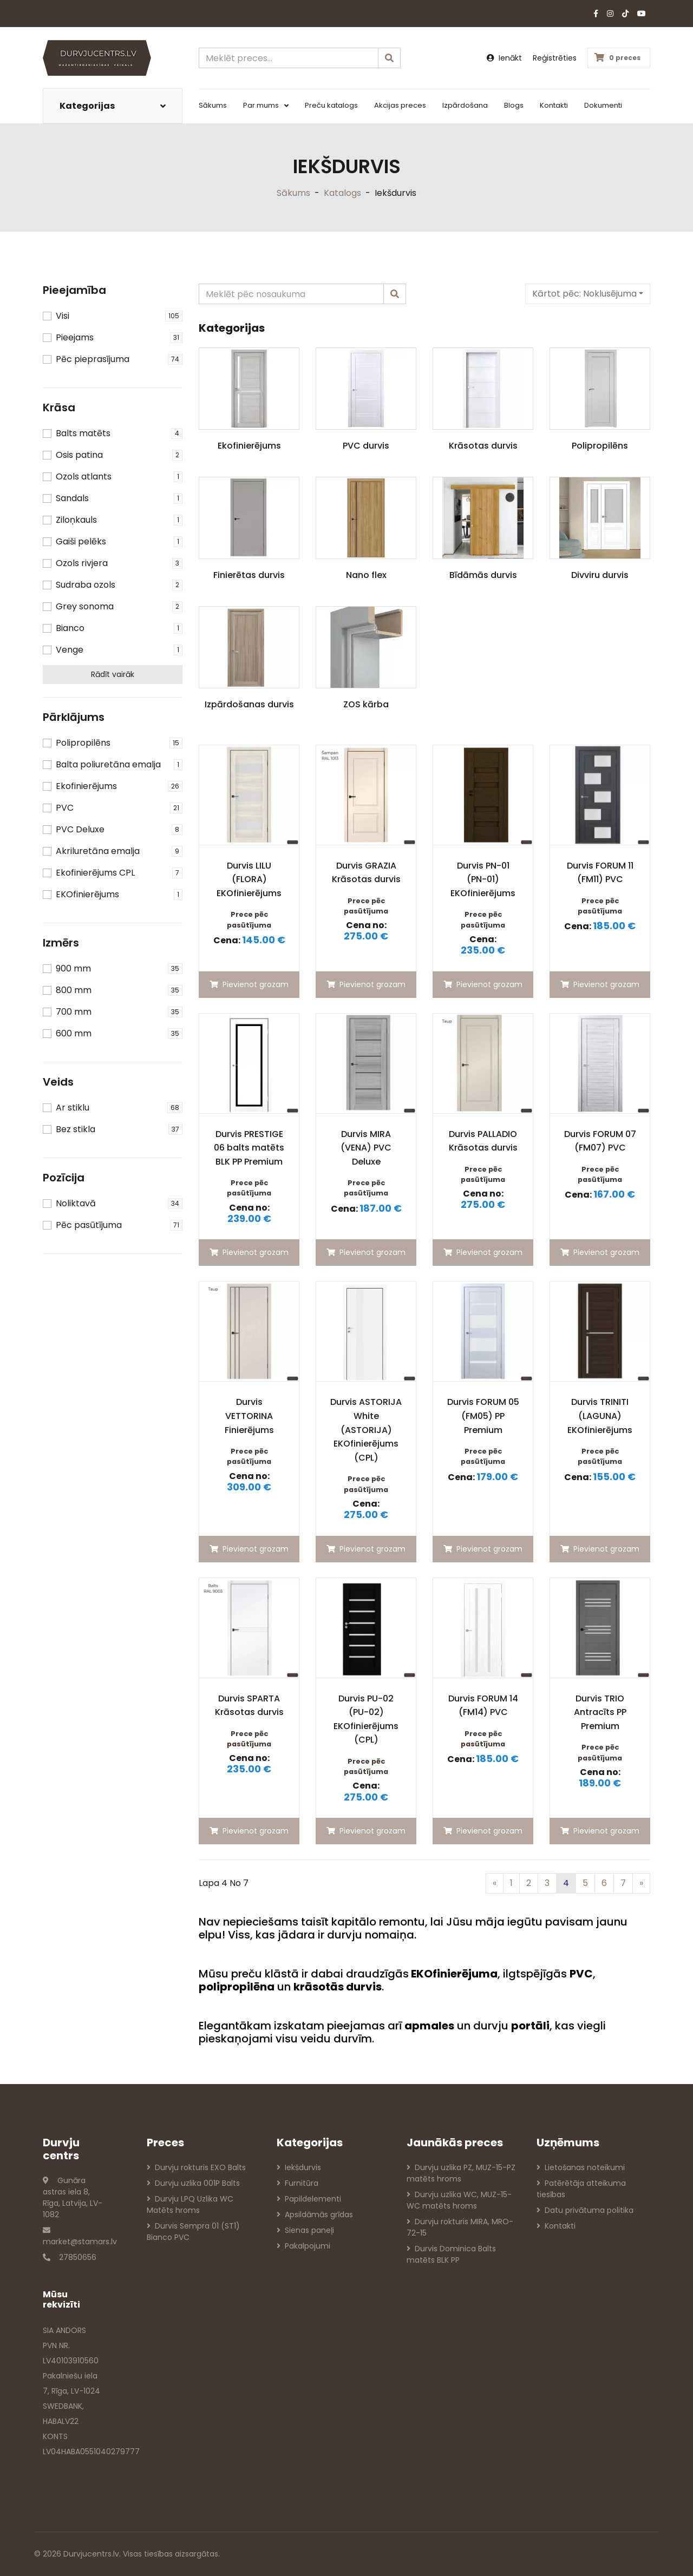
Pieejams (75, 337)
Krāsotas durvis (483, 445)
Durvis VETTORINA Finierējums (249, 1416)
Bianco (70, 628)
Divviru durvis (600, 575)
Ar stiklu (72, 1107)
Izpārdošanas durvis (249, 704)
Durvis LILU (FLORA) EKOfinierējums (249, 879)
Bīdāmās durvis (483, 575)
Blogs (514, 105)
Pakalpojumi (303, 2245)
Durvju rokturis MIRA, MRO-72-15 (460, 2227)
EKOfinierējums (87, 894)
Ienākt (504, 57)
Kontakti (554, 105)
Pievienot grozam (249, 984)
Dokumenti (603, 105)
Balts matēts (83, 433)
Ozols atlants (84, 476)
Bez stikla (75, 1129)
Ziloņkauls (76, 520)
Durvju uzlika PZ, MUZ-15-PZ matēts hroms (461, 2173)
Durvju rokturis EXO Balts (196, 2167)
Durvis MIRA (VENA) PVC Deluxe (366, 1148)
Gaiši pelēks (81, 541)
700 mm (73, 1012)
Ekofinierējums (86, 786)
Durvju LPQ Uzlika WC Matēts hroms (190, 2204)
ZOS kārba (366, 704)
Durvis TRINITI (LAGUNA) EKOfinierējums (599, 1416)
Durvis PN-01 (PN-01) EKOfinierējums (482, 879)
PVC (65, 807)
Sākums (213, 105)
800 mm (73, 990)
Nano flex (366, 575)
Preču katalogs (331, 105)
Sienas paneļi (305, 2230)
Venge (69, 649)
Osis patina (79, 455)
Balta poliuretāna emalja (108, 764)
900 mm (73, 968)
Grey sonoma (85, 606)
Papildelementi (309, 2198)
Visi (62, 316)
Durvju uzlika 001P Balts (193, 2183)
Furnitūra (297, 2183)
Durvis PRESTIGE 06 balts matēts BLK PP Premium (249, 1148)
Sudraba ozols (85, 585)
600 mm (73, 1033)
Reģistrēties (555, 57)
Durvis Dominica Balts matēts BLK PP (451, 2254)
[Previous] (495, 1883)
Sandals (72, 498)
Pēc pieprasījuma (92, 359)
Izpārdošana (465, 105)
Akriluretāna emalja (98, 851)
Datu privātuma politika (585, 2210)
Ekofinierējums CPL (95, 872)
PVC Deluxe (80, 829)
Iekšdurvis (299, 2167)
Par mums (266, 105)
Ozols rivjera (82, 563)
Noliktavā (76, 1203)
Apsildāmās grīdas (315, 2214)
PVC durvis (366, 445)
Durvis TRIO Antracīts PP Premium (600, 1712)
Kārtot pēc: (584, 293)
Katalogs (342, 193)
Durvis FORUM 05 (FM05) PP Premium (483, 1416)
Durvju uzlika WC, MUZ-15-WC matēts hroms (459, 2200)
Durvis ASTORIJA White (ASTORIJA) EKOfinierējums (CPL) (366, 1429)
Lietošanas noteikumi (581, 2167)
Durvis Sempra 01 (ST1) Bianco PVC (193, 2231)
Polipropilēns (83, 743)
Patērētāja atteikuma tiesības (581, 2189)
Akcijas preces (400, 105)
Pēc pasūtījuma (89, 1225)
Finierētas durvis (249, 575)
